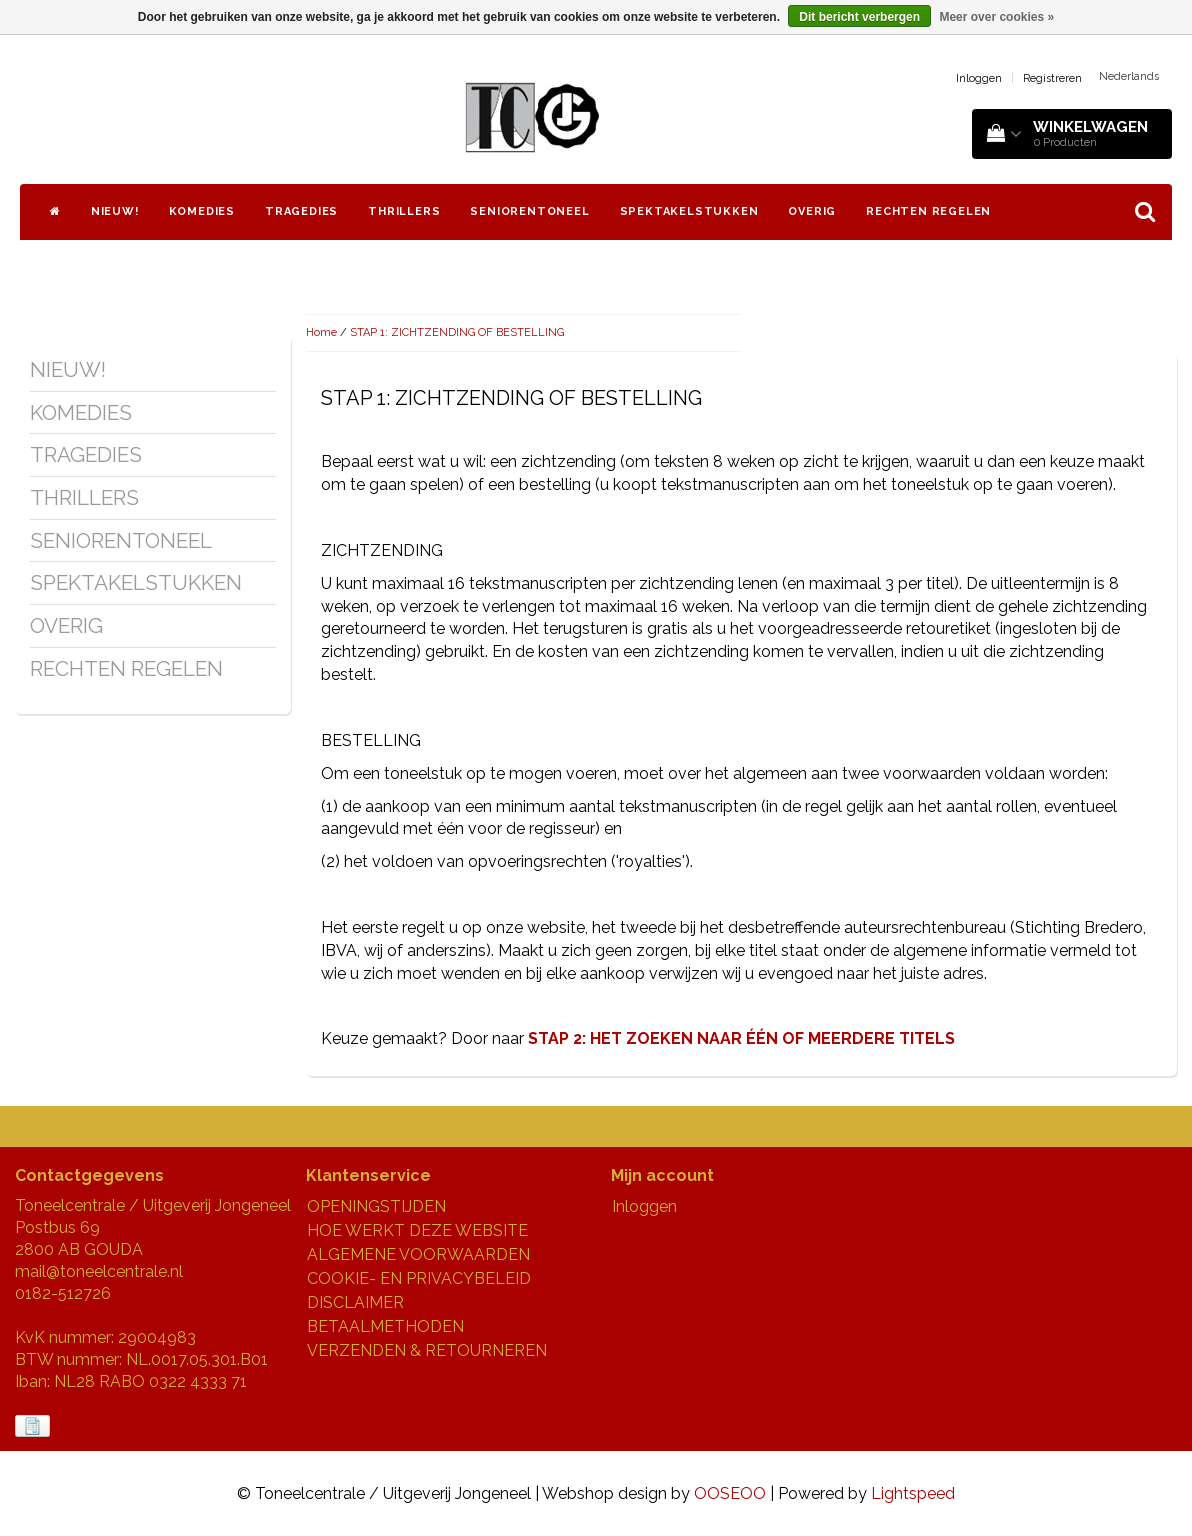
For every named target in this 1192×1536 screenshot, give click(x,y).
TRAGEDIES (301, 211)
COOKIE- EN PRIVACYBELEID (419, 1278)
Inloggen (979, 78)
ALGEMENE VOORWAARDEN (418, 1254)
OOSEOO (730, 1493)
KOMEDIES (202, 211)
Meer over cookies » (996, 17)
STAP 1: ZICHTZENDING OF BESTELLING (457, 332)
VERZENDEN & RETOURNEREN (427, 1350)
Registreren (1052, 78)
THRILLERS (404, 211)
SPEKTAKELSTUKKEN (689, 211)
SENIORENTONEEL (529, 211)
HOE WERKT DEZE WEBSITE (417, 1230)
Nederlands (1129, 76)
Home (321, 332)
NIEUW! (115, 211)
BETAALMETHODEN (385, 1326)
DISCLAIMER (355, 1302)
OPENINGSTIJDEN (376, 1206)
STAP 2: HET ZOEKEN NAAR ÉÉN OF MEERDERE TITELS (741, 1038)
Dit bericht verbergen (859, 17)
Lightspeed (913, 1493)
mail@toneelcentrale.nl (99, 1271)
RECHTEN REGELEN (928, 211)
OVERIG (812, 211)
